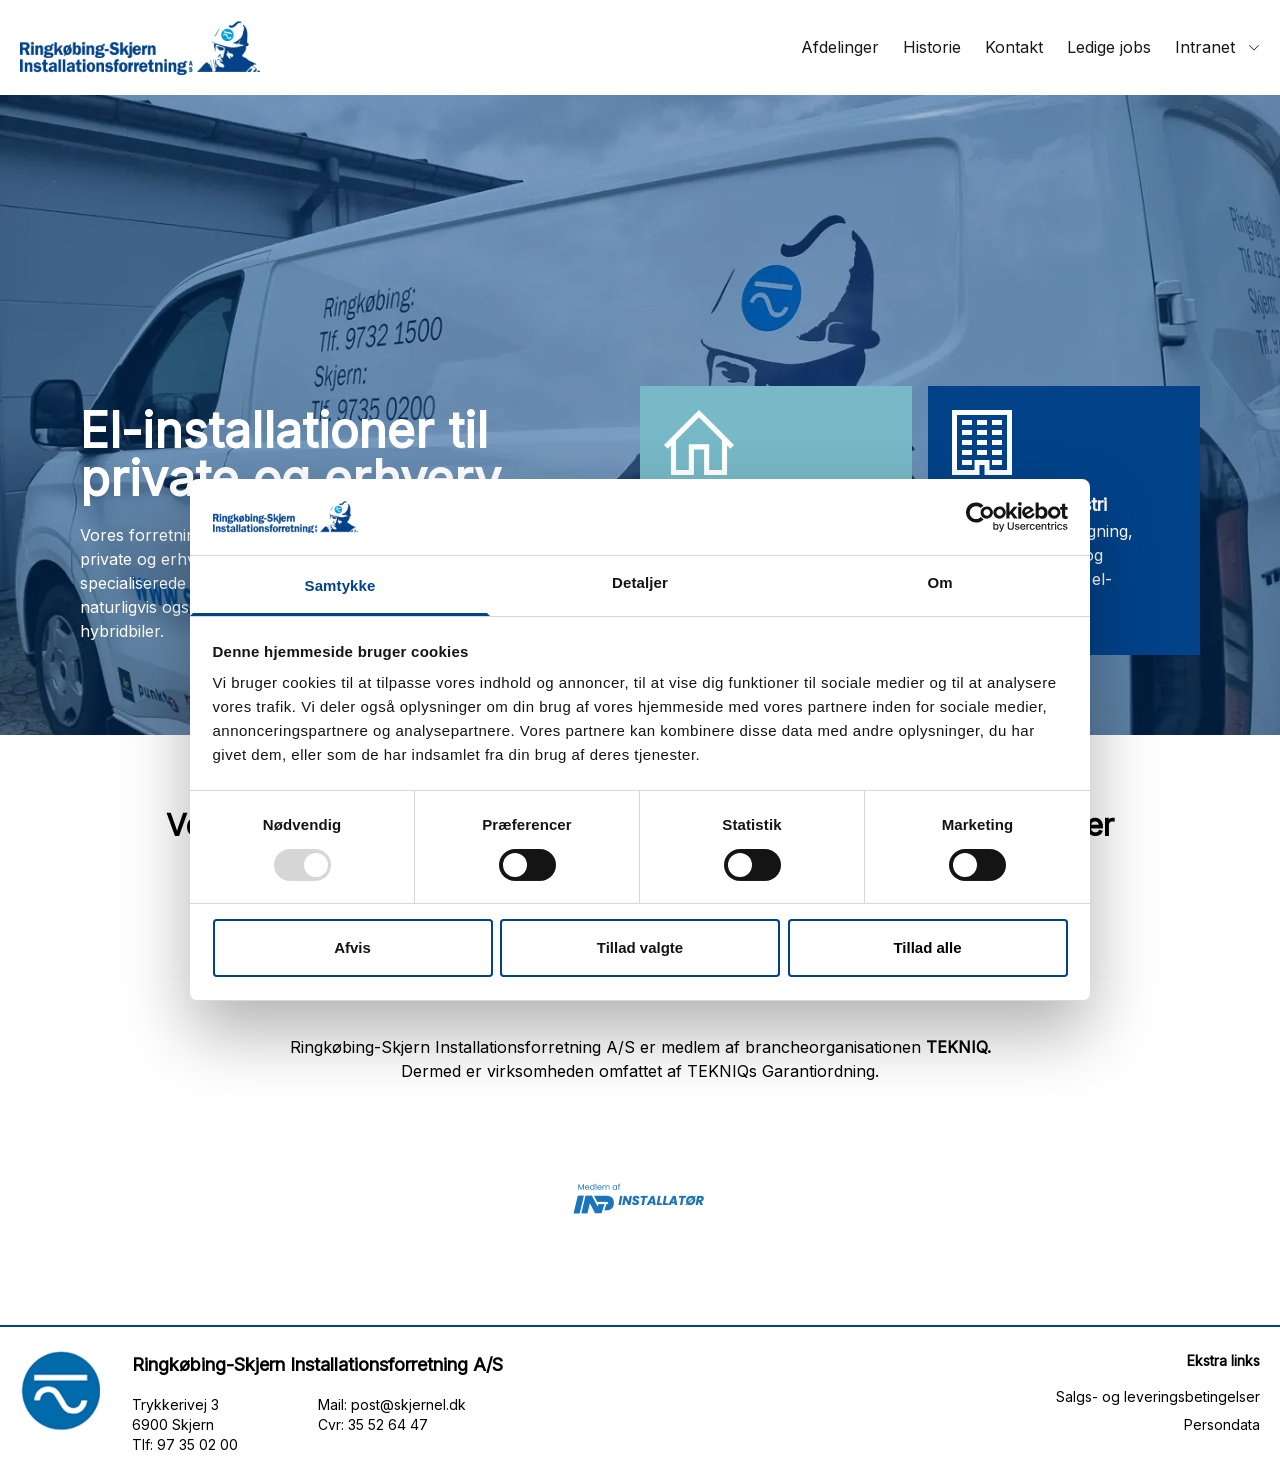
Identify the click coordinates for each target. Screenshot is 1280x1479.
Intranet (1217, 47)
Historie (932, 47)
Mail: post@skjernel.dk (392, 1404)
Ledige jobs (1109, 47)
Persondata (1222, 1424)
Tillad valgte (640, 947)
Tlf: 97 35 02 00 (185, 1444)
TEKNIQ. (958, 1047)
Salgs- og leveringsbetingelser (1158, 1396)
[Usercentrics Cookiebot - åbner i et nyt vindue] (980, 517)
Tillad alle (927, 947)
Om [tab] (939, 582)
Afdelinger (840, 47)
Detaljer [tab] (640, 582)
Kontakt (1014, 47)
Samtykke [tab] (340, 585)
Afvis (352, 947)
